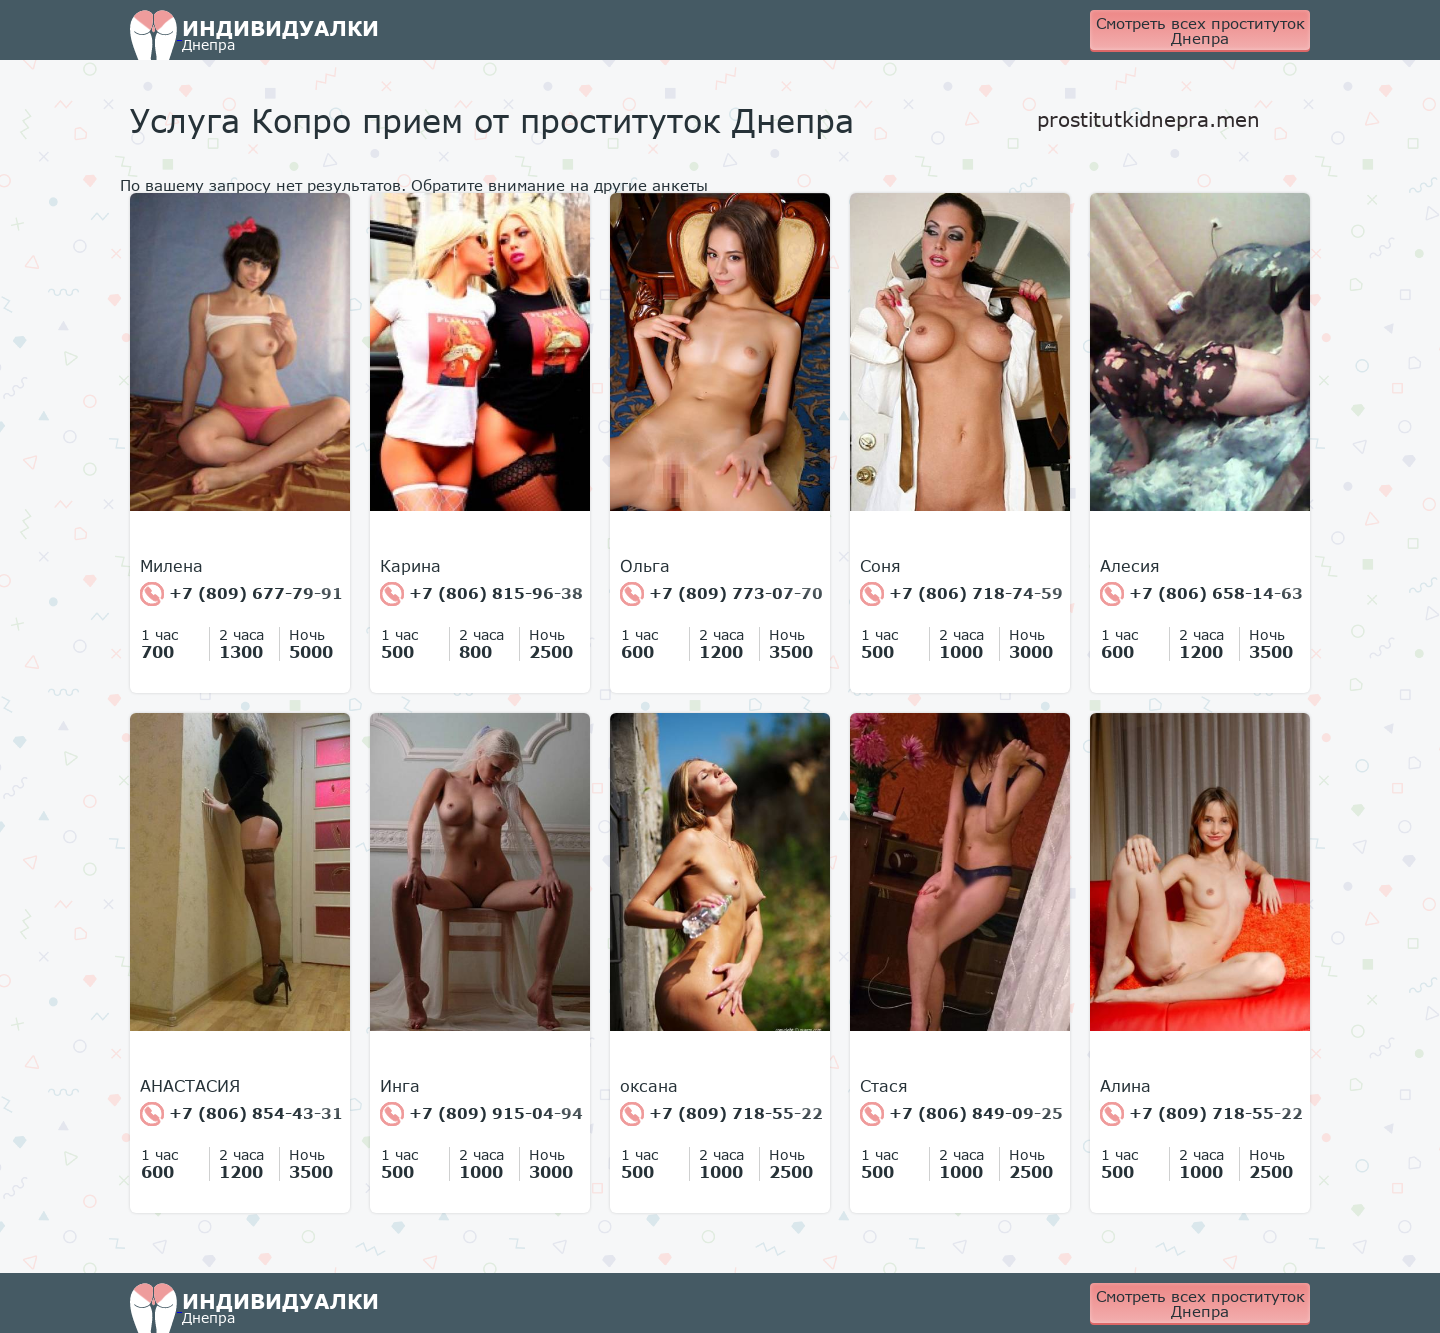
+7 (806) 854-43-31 (241, 1114)
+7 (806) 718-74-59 (961, 594)
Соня (880, 566)
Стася (884, 1086)
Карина (410, 566)
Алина (1125, 1086)
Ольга (645, 566)
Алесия (1130, 566)
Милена (171, 566)
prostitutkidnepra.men (1148, 119)
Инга (400, 1086)
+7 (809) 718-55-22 (721, 1114)
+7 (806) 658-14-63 (1201, 594)
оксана (649, 1086)
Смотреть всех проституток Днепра (1200, 30)
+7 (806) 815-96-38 (481, 594)
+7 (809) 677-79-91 (241, 594)
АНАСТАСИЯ (190, 1086)
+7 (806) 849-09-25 (961, 1114)
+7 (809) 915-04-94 (481, 1114)
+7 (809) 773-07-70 (721, 594)
